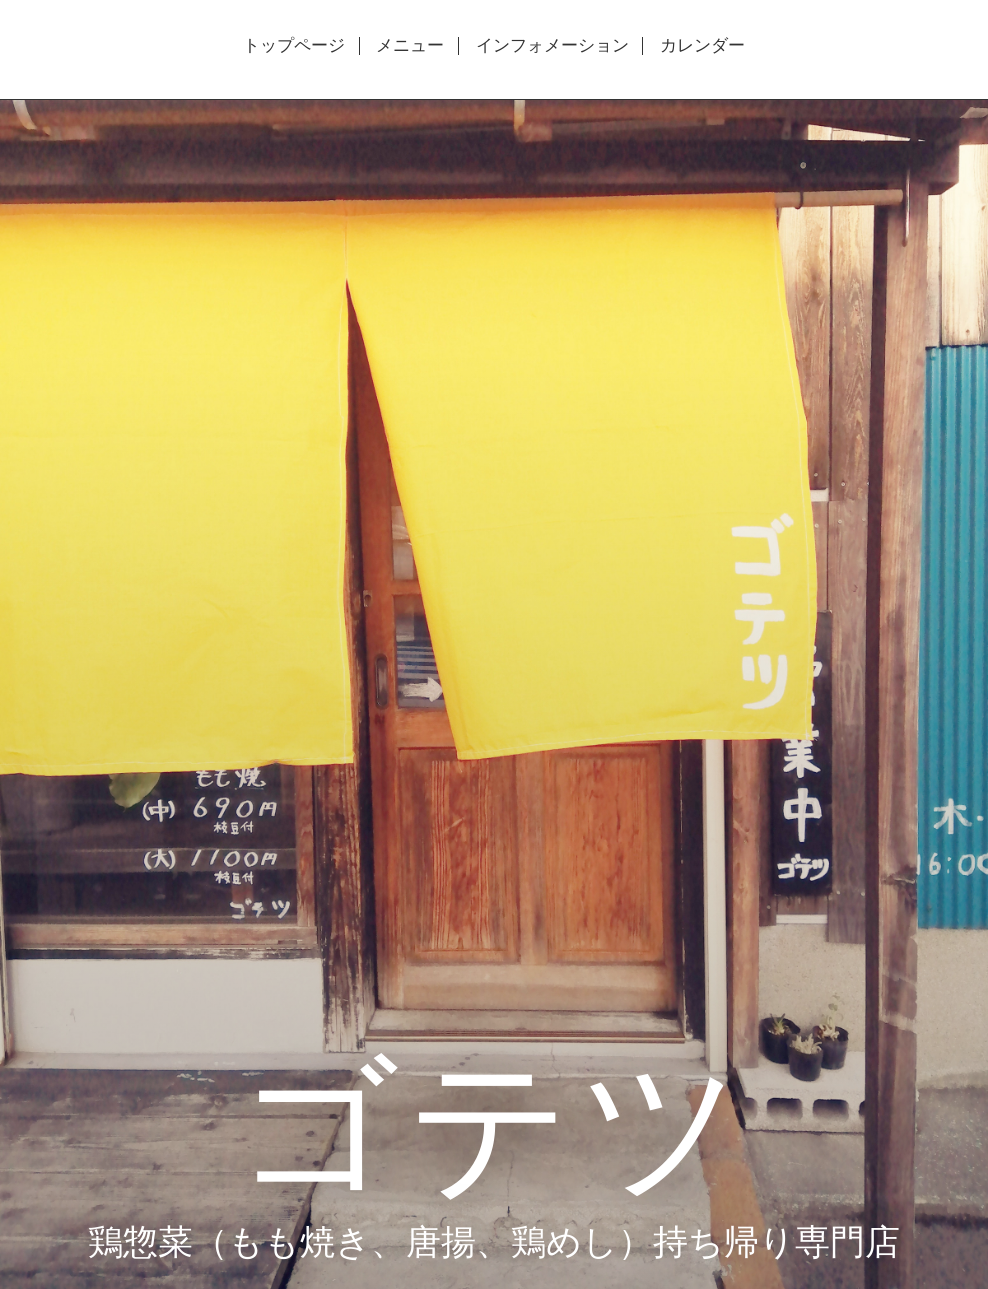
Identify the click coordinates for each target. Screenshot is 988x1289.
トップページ (294, 46)
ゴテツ (494, 1121)
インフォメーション (552, 46)
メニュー (410, 46)
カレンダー (702, 46)
